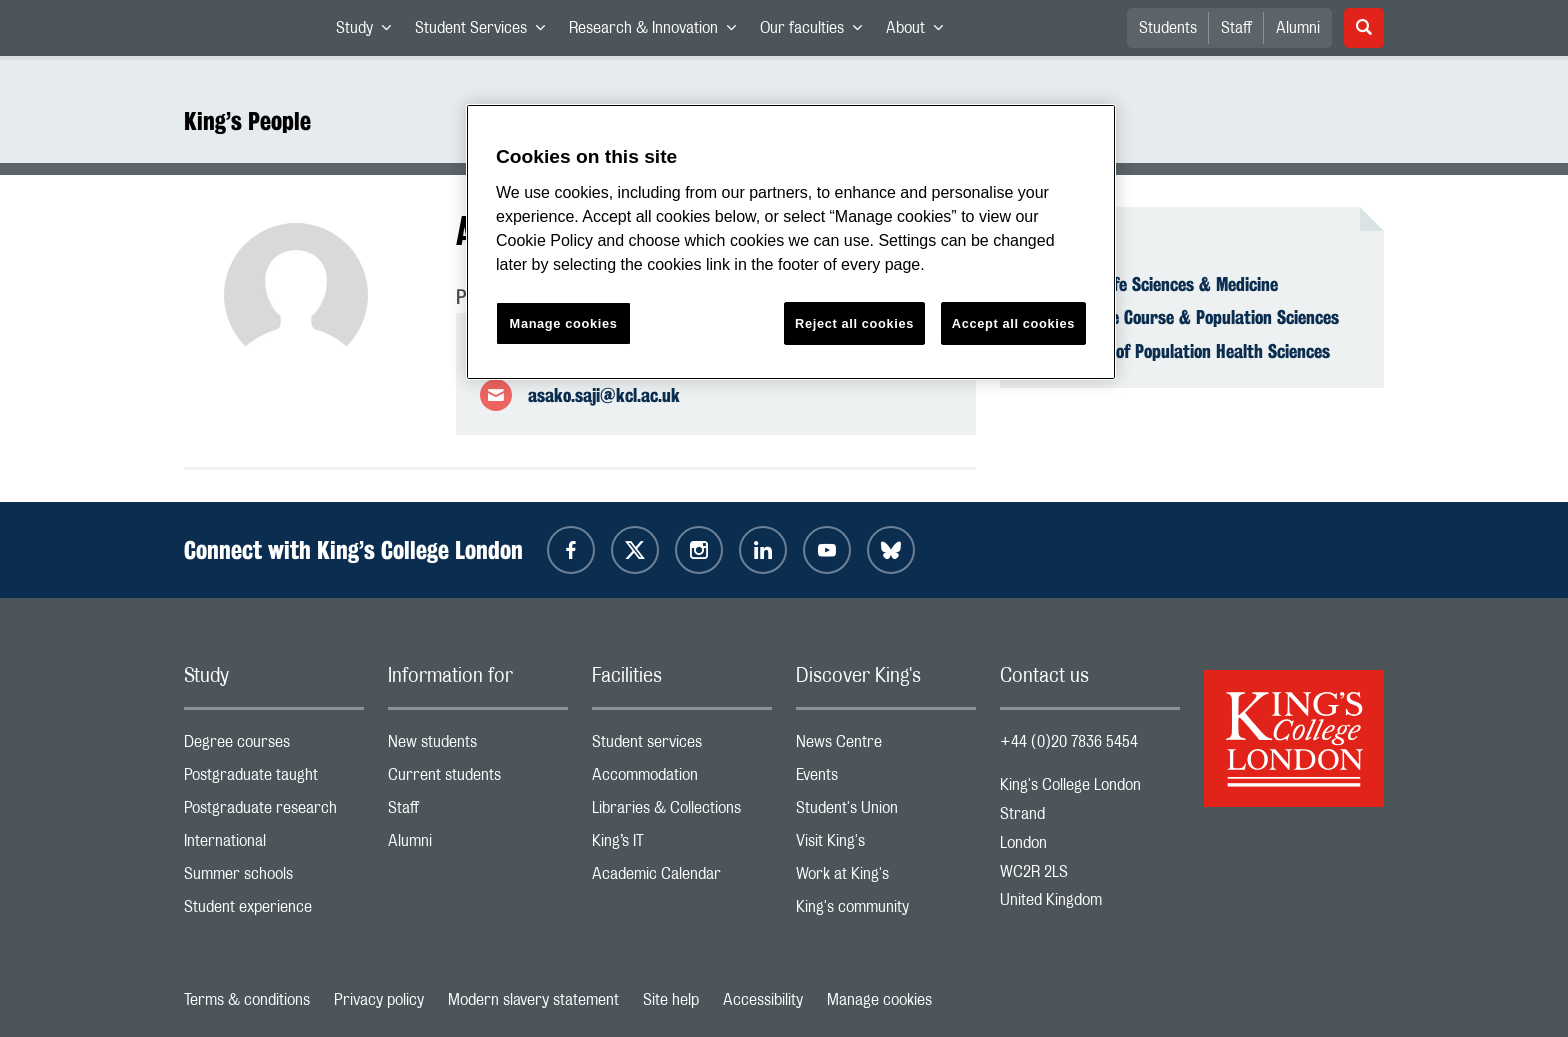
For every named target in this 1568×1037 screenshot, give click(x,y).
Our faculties (817, 32)
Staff (1236, 28)
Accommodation (682, 779)
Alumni (1298, 28)
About (920, 32)
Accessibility (763, 1000)
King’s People (247, 121)
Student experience (274, 911)
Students (1168, 28)
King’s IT (682, 845)
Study (369, 32)
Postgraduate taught (274, 779)
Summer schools (274, 878)
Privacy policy (379, 1000)
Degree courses (274, 746)
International (274, 845)
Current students (478, 779)
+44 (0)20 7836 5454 (1069, 742)
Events (886, 779)
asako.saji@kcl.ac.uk (604, 395)
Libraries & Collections (682, 812)
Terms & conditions (247, 1000)
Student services (682, 746)
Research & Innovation (658, 32)
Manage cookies (879, 1000)
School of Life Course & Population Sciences (1181, 317)
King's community (886, 911)
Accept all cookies (1013, 323)
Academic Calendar (682, 878)
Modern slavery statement (533, 1000)
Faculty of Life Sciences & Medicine (1151, 284)
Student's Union (886, 812)
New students (478, 746)
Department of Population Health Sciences (1177, 351)
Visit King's (886, 845)
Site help (671, 1000)
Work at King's (886, 878)
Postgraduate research (274, 812)
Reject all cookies (854, 323)
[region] (791, 242)
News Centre (886, 746)
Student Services (486, 32)
